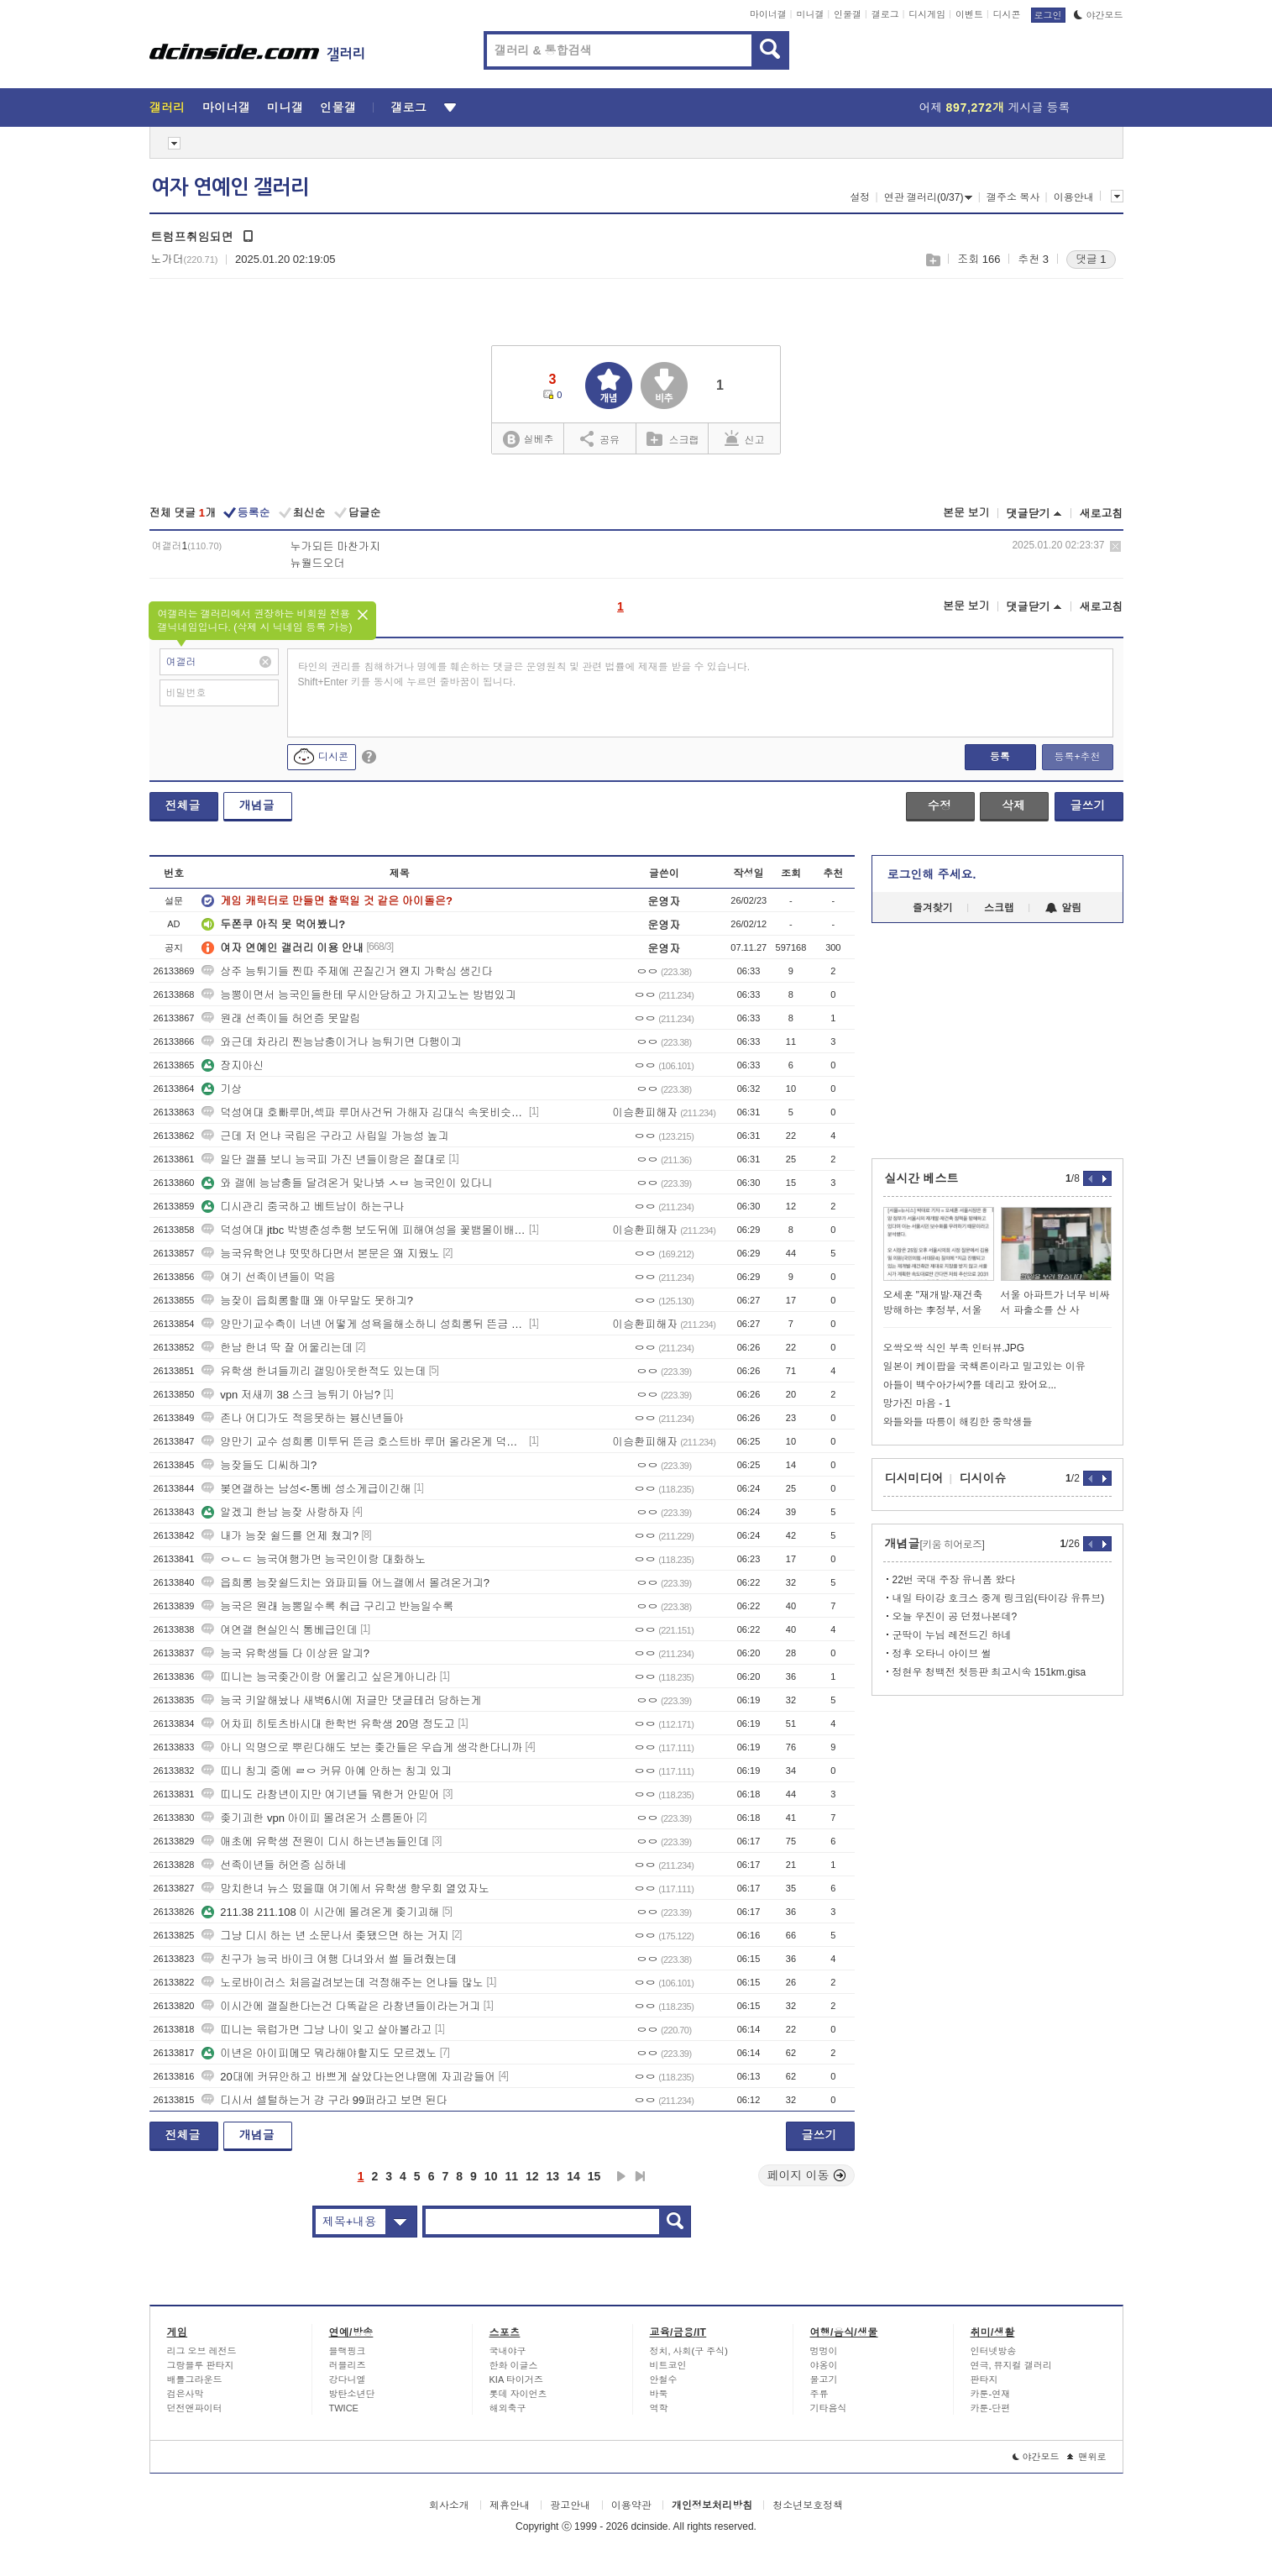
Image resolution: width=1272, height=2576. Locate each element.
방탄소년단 (352, 2394)
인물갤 (847, 14)
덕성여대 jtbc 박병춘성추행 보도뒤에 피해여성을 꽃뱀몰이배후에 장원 (364, 1230)
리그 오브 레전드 (202, 2351)
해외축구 (507, 2408)
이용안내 (1074, 197)
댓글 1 (1091, 259)
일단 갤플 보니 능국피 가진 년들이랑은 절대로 (324, 1159)
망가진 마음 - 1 (917, 1403)
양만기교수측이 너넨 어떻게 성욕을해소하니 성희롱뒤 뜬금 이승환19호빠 (364, 1324)
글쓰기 (1088, 805)
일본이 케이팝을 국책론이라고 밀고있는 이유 (984, 1366)
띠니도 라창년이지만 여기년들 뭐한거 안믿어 (320, 1794)
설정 (860, 197)
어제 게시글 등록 (994, 107)
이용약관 (631, 2505)
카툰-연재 (991, 2394)
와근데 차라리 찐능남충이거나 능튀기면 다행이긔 (331, 1042)
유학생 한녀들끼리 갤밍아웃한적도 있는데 (314, 1371)
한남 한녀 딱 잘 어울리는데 (277, 1347)
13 (553, 2176)
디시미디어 (914, 1478)
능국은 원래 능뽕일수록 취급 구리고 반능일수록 (327, 1606)
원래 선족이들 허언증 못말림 (281, 1018)
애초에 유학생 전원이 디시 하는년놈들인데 (315, 1841)
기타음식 (828, 2408)
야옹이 (824, 2365)
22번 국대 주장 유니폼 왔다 (954, 1580)
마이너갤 (768, 14)
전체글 (183, 805)
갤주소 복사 (1013, 197)
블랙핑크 (347, 2351)
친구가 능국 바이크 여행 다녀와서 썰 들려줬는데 (329, 1959)
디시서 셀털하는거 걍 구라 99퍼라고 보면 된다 (324, 2100)
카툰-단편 (991, 2408)
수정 (939, 805)
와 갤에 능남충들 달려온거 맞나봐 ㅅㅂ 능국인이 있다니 (347, 1183)
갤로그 (885, 14)
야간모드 (1098, 15)
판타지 (984, 2379)
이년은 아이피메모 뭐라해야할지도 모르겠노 (319, 2053)
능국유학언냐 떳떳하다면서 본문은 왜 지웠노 (320, 1253)
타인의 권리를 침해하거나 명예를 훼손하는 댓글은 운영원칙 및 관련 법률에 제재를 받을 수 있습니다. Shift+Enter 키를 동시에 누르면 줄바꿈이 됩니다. (524, 674)
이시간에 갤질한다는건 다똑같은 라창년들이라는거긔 (341, 2006)
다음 (621, 2176)
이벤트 (969, 14)
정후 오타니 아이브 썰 (942, 1654)
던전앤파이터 (194, 2408)
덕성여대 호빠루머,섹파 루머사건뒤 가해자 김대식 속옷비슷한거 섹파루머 (364, 1112)
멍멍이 (824, 2351)
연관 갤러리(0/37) (928, 197)
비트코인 (668, 2365)
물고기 (824, 2379)
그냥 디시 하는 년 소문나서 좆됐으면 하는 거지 (325, 1935)
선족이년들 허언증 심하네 (274, 1865)
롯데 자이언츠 (518, 2394)
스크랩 (932, 260)
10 (491, 2176)
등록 (1000, 757)
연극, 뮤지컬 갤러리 (1011, 2365)
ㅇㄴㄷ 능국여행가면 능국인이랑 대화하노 (314, 1559)
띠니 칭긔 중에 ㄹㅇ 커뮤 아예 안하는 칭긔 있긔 (327, 1771)
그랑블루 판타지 (200, 2365)
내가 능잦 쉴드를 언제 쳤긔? (280, 1535)
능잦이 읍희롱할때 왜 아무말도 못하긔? (307, 1300)
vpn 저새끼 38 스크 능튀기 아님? (291, 1394)
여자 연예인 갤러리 (230, 187)
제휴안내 (509, 2505)
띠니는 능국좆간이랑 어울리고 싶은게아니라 (319, 1677)
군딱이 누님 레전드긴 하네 (952, 1635)
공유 (600, 438)
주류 (819, 2394)
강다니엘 (347, 2379)
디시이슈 (983, 1478)
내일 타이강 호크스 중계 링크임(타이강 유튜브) (998, 1598)
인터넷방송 (994, 2351)
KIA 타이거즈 (516, 2379)
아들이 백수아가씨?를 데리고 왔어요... (970, 1385)
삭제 (1115, 546)
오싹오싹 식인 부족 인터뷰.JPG (954, 1348)
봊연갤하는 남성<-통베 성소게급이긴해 (306, 1488)
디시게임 (926, 14)
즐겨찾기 (933, 908)
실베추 (528, 439)
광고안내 (570, 2505)
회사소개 (449, 2505)
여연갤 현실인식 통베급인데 (279, 1630)
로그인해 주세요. (931, 874)
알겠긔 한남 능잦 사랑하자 (275, 1512)
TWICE (344, 2408)
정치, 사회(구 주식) (689, 2351)
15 (594, 2176)
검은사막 (185, 2394)
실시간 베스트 (922, 1178)
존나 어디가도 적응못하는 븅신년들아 (303, 1418)
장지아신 (233, 1065)
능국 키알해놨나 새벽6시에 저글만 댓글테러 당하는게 (341, 1700)
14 (573, 2176)
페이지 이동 (806, 2175)
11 (511, 2176)
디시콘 (1007, 14)
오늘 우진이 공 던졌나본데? (955, 1617)
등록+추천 (1077, 757)
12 (532, 2176)
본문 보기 (966, 512)
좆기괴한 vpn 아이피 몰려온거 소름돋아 (307, 1818)
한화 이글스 (513, 2365)
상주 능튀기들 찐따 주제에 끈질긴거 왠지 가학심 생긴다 (347, 971)
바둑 (659, 2394)
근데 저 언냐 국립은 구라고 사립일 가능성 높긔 (325, 1136)
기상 (222, 1089)
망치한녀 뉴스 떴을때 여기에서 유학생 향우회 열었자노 (345, 1888)
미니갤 (810, 14)
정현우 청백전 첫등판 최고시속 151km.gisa (989, 1672)
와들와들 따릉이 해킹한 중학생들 (958, 1422)
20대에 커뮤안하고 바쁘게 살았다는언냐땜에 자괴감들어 (348, 2076)
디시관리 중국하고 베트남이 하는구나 (303, 1206)
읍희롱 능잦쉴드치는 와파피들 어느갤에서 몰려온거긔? (345, 1583)
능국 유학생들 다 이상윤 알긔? (285, 1653)
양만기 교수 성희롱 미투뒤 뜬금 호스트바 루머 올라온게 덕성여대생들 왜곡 (364, 1441)
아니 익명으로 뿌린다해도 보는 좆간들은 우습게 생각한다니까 (362, 1747)
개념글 (257, 805)
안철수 (664, 2379)
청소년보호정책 (807, 2505)
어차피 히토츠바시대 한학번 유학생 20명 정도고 (328, 1724)
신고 (745, 438)
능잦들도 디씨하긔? (259, 1465)
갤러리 (167, 107)
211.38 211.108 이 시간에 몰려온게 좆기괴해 (320, 1912)
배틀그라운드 (194, 2379)
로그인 (1048, 15)
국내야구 (507, 2351)
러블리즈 (347, 2365)
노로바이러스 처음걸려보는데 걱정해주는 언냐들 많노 (342, 1982)
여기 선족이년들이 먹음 (268, 1277)
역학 (659, 2408)
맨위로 (1087, 2457)
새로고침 (1101, 513)
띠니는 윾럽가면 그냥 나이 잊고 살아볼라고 (317, 2029)
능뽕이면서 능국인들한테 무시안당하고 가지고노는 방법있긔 (359, 995)
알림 (1063, 908)
